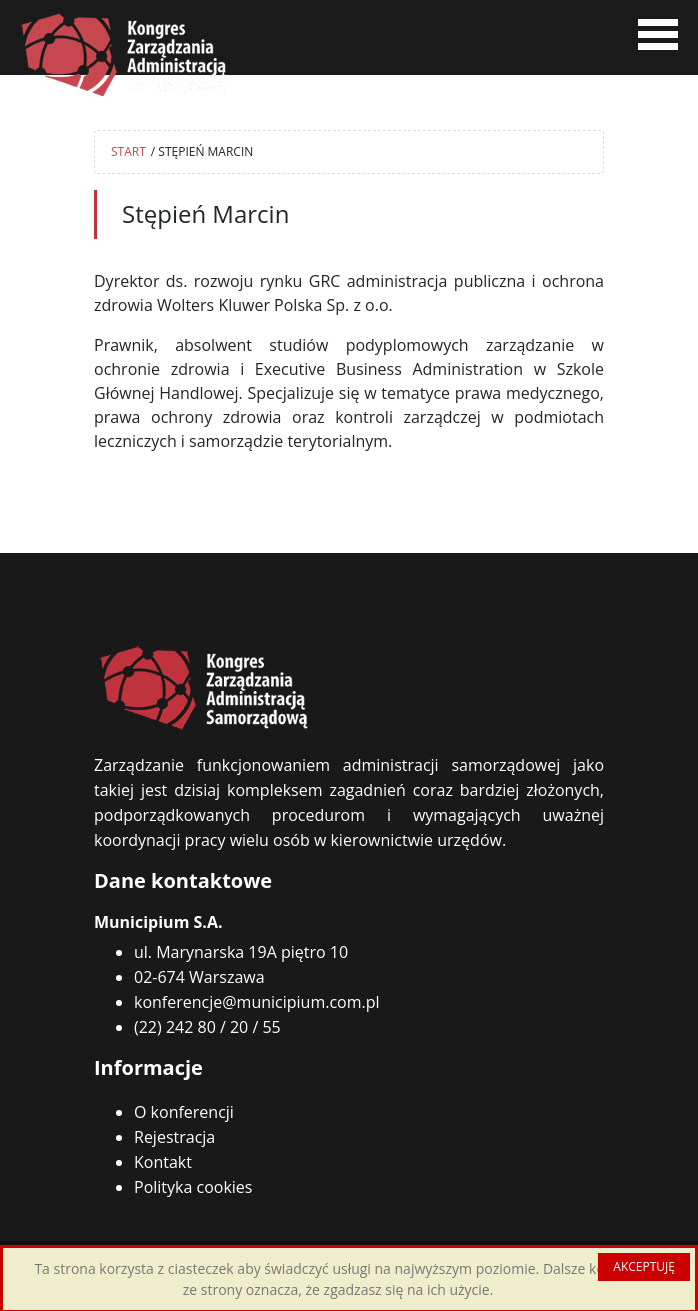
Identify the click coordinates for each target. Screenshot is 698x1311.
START (128, 151)
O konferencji (184, 1112)
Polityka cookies (193, 1187)
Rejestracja (174, 1137)
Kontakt (163, 1162)
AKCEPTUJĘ (644, 1266)
